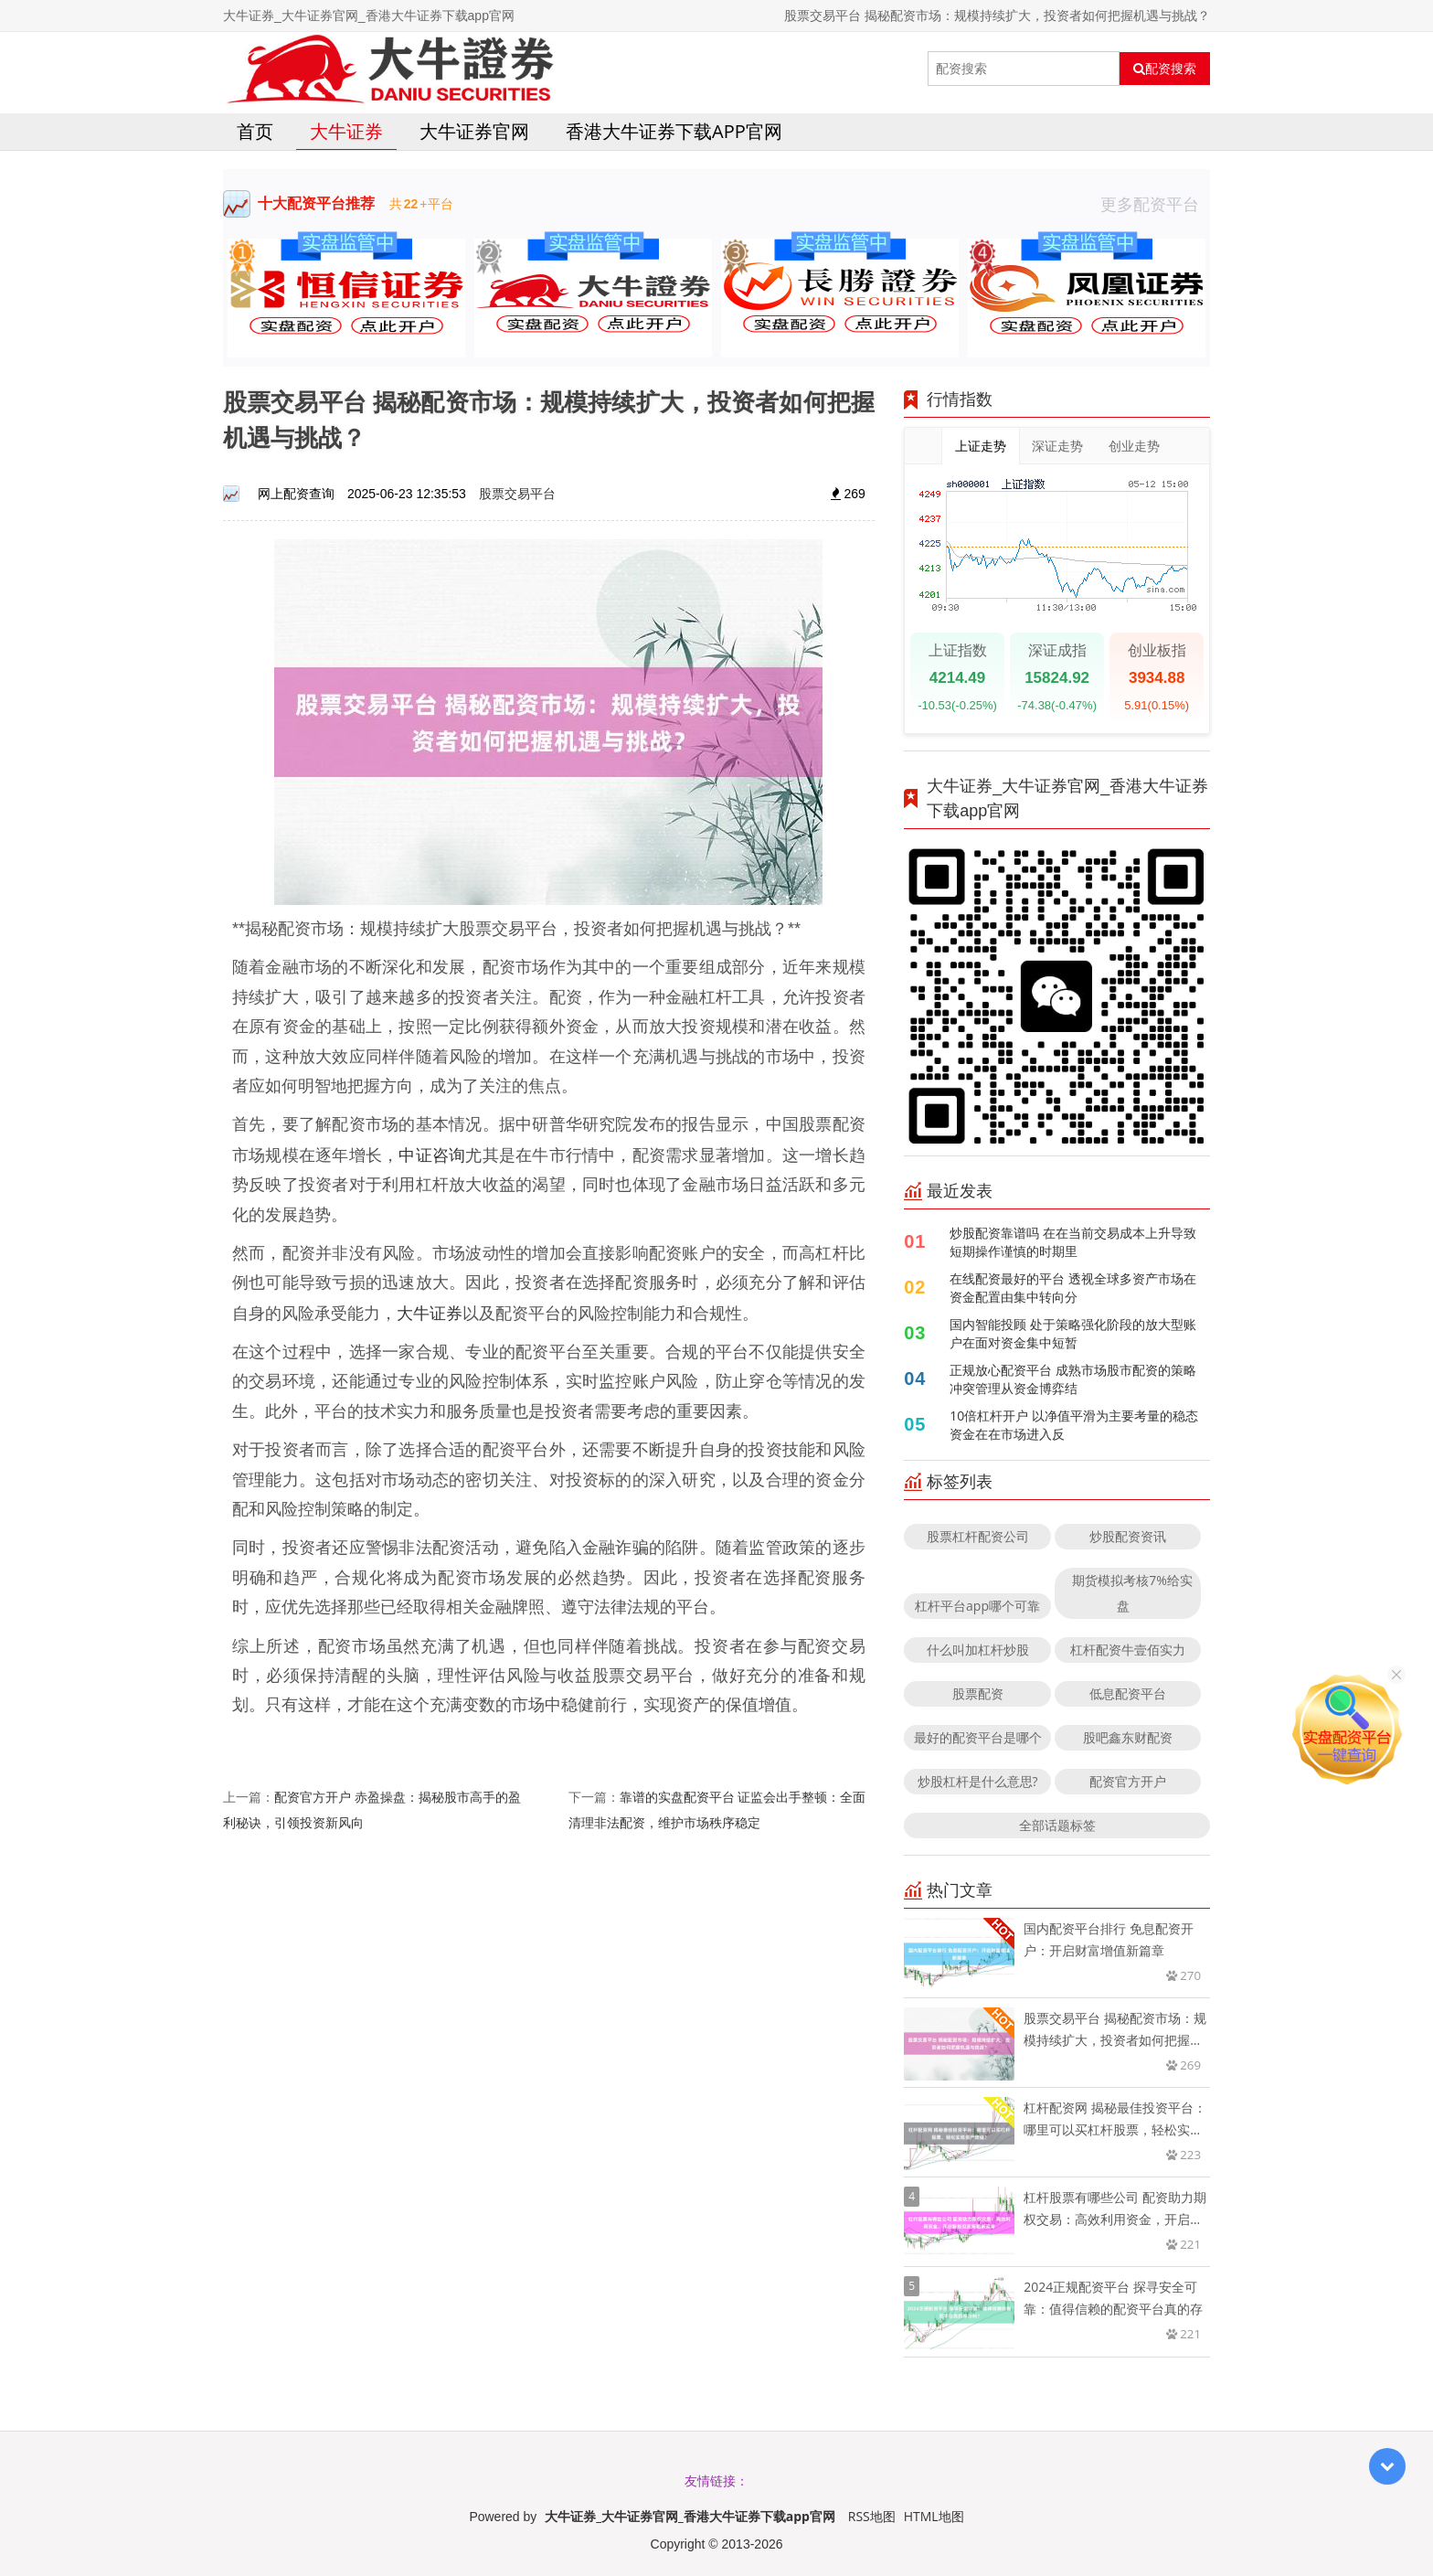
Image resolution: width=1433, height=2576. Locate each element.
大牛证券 (346, 131)
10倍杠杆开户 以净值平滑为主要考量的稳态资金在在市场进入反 (1074, 1424)
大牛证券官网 (474, 131)
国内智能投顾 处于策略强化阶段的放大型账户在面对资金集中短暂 (1073, 1333)
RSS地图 (872, 2516)
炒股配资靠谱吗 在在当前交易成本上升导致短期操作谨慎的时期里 (1073, 1242)
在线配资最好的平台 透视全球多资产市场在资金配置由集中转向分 (1073, 1287)
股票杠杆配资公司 (978, 1536)
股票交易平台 (517, 493)
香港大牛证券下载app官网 (674, 131)
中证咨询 (431, 1155)
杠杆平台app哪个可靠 (977, 1605)
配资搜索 (1164, 68)
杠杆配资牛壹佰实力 (1127, 1649)
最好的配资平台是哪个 (978, 1737)
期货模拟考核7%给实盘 (1132, 1592)
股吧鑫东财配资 (1128, 1737)
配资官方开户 (1127, 1781)
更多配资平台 (1155, 204)
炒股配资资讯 (1127, 1536)
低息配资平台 (1127, 1693)
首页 (255, 131)
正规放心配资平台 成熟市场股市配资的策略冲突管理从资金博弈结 (1073, 1379)
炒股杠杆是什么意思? (978, 1781)
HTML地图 (934, 2516)
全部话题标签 (1057, 1825)
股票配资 (977, 1693)
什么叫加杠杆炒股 (978, 1649)
